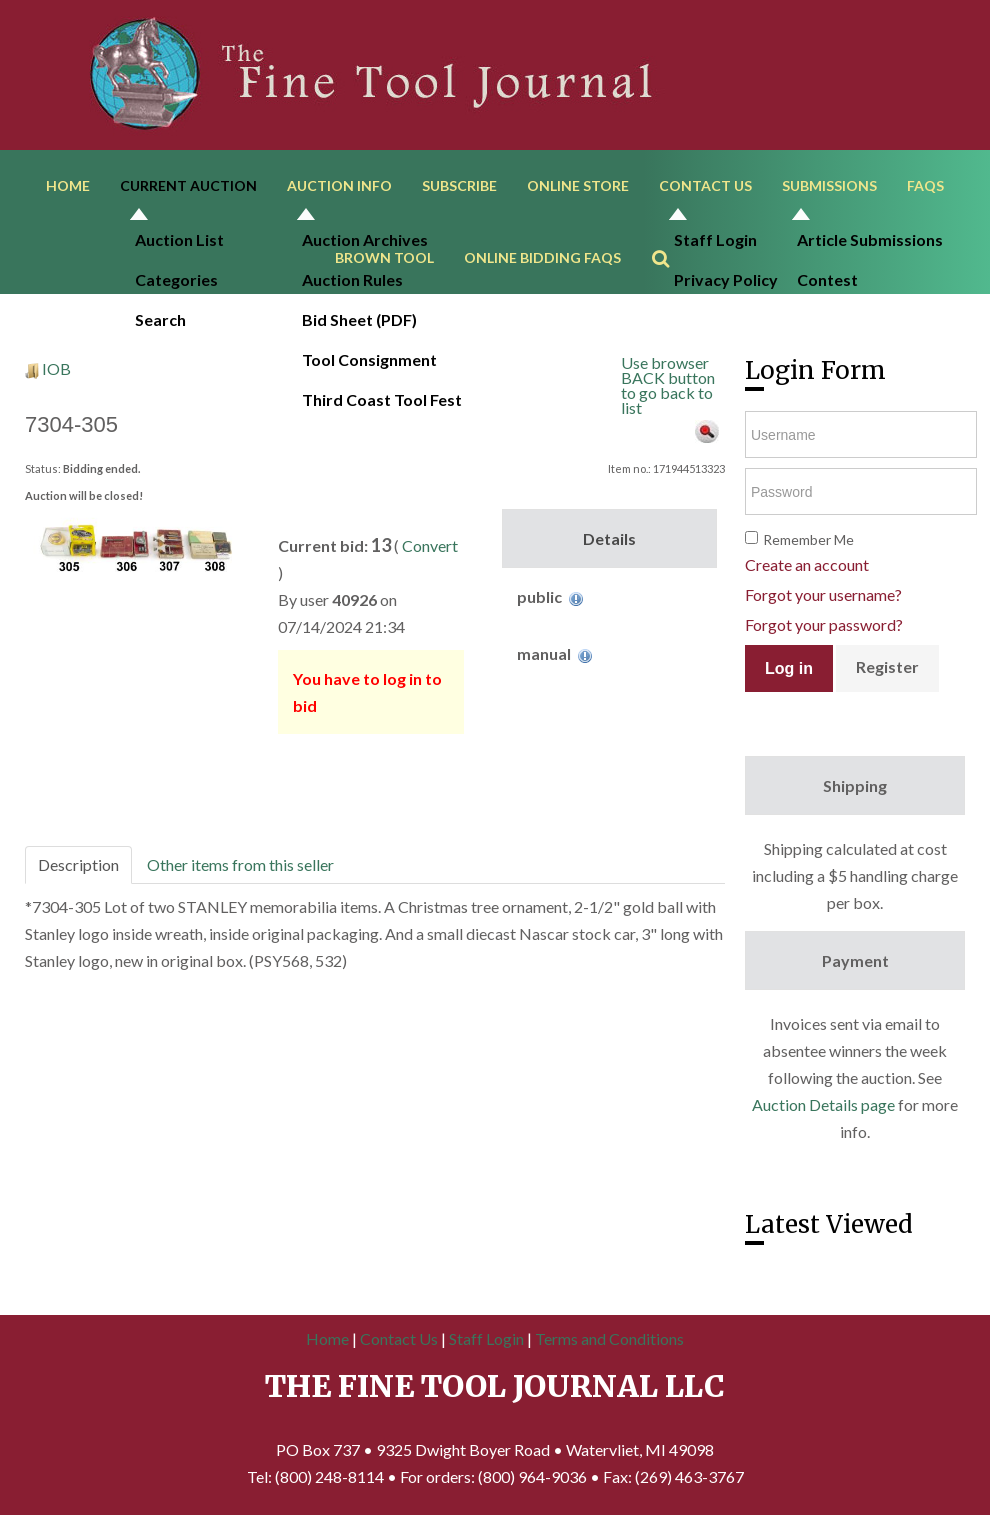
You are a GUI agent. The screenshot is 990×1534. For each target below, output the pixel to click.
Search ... (670, 235)
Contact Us (705, 187)
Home (68, 187)
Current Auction (188, 187)
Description (78, 872)
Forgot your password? (824, 632)
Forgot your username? (823, 602)
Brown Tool (384, 263)
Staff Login (486, 1347)
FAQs (925, 187)
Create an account (807, 572)
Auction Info (339, 187)
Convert (430, 553)
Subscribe (459, 187)
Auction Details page (823, 1112)
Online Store (578, 187)
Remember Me (808, 547)
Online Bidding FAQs (542, 263)
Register (887, 674)
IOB (56, 376)
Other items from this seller (240, 872)
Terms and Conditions (609, 1347)
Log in (789, 676)
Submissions (829, 187)
